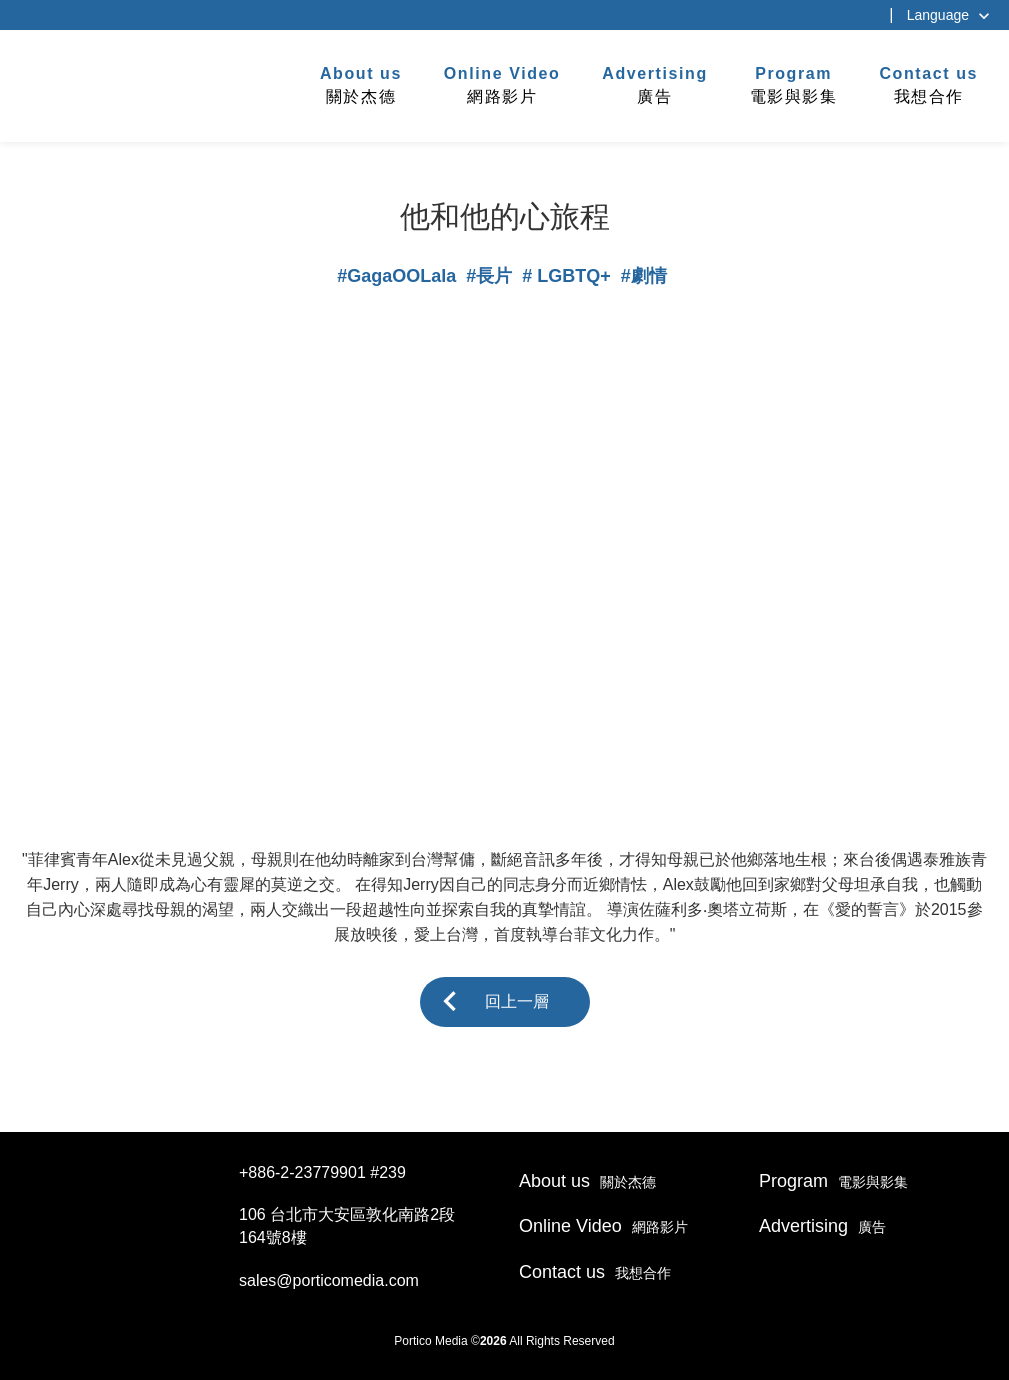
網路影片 (502, 84)
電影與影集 (794, 84)
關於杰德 (361, 84)
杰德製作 (81, 83)
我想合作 (928, 84)
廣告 (655, 84)
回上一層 (517, 1001)
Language (938, 15)
